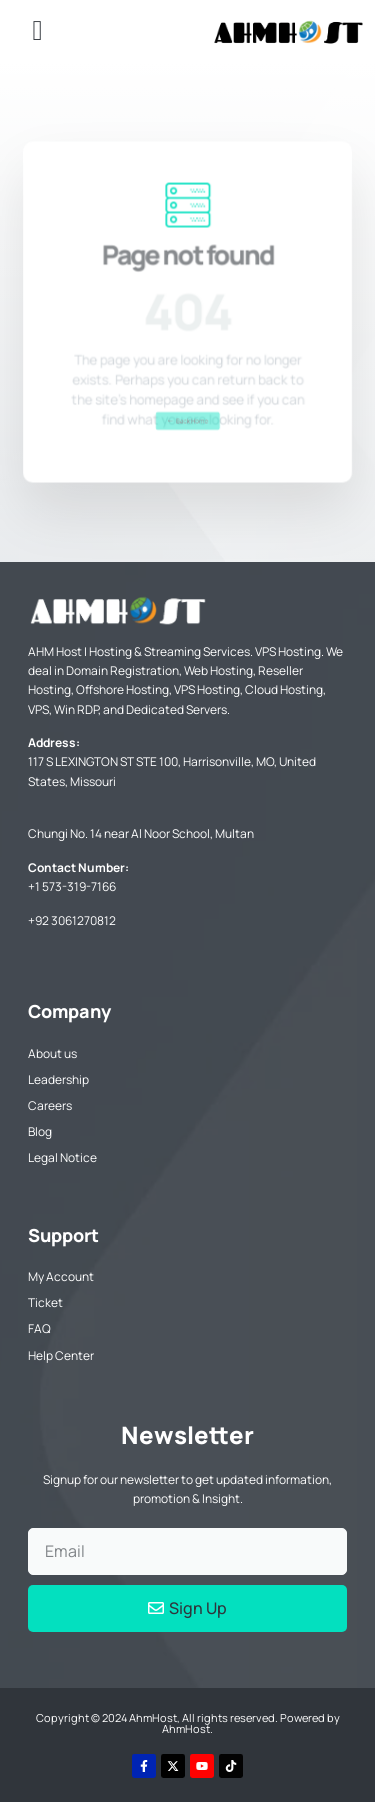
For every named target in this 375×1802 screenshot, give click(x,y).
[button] (37, 31)
